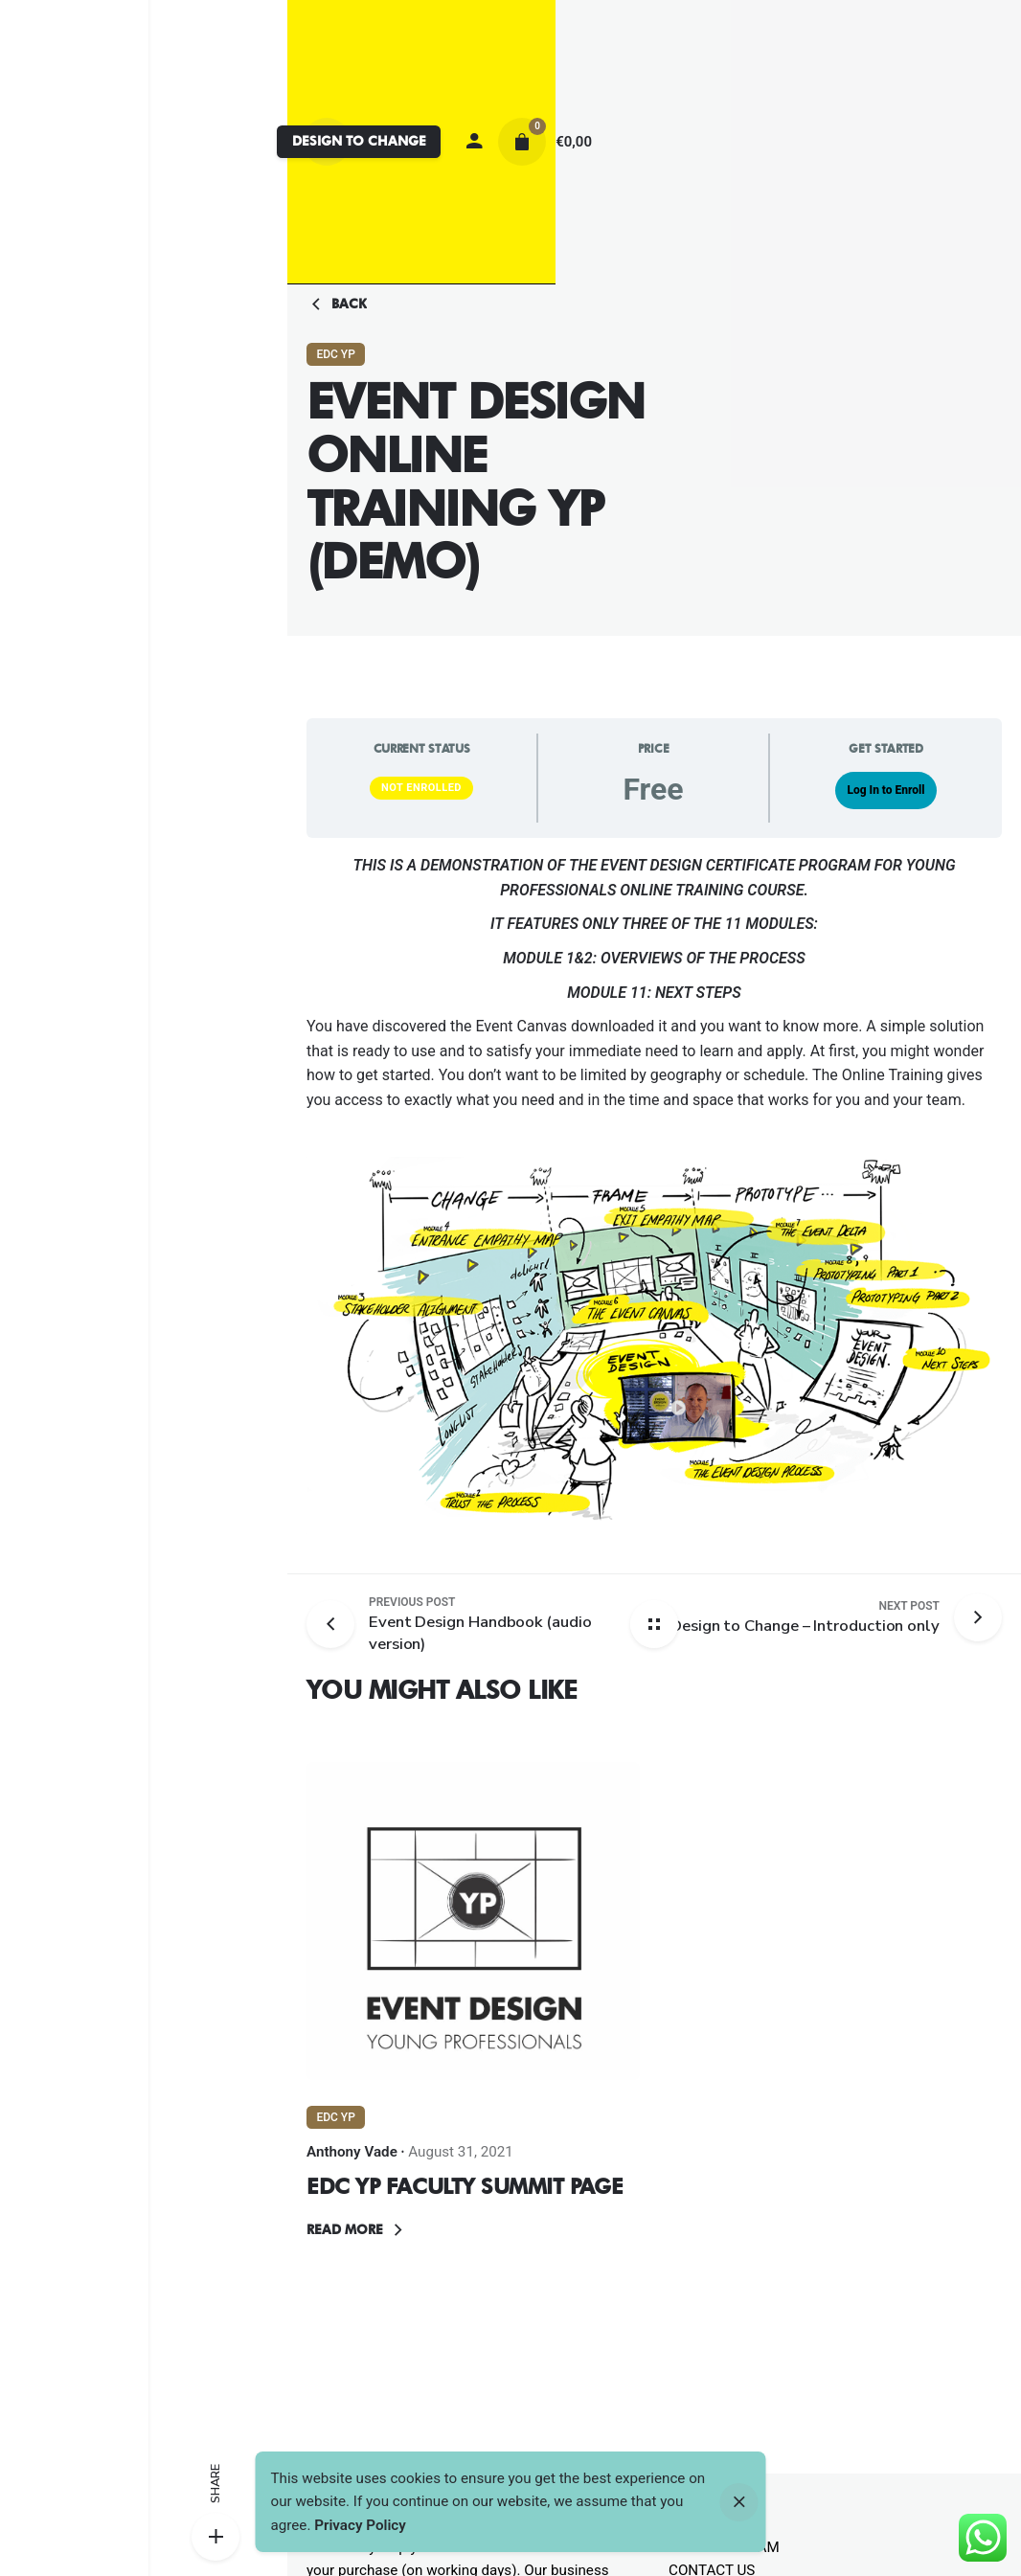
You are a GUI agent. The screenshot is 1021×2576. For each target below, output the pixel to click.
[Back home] (654, 1624)
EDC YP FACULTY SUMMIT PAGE (464, 2186)
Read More (357, 2230)
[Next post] (805, 1617)
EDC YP (335, 354)
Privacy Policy (360, 2525)
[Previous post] (337, 1624)
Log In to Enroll (885, 790)
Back (336, 304)
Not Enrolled (421, 787)
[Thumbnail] (473, 1921)
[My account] (474, 142)
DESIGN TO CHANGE (359, 140)
